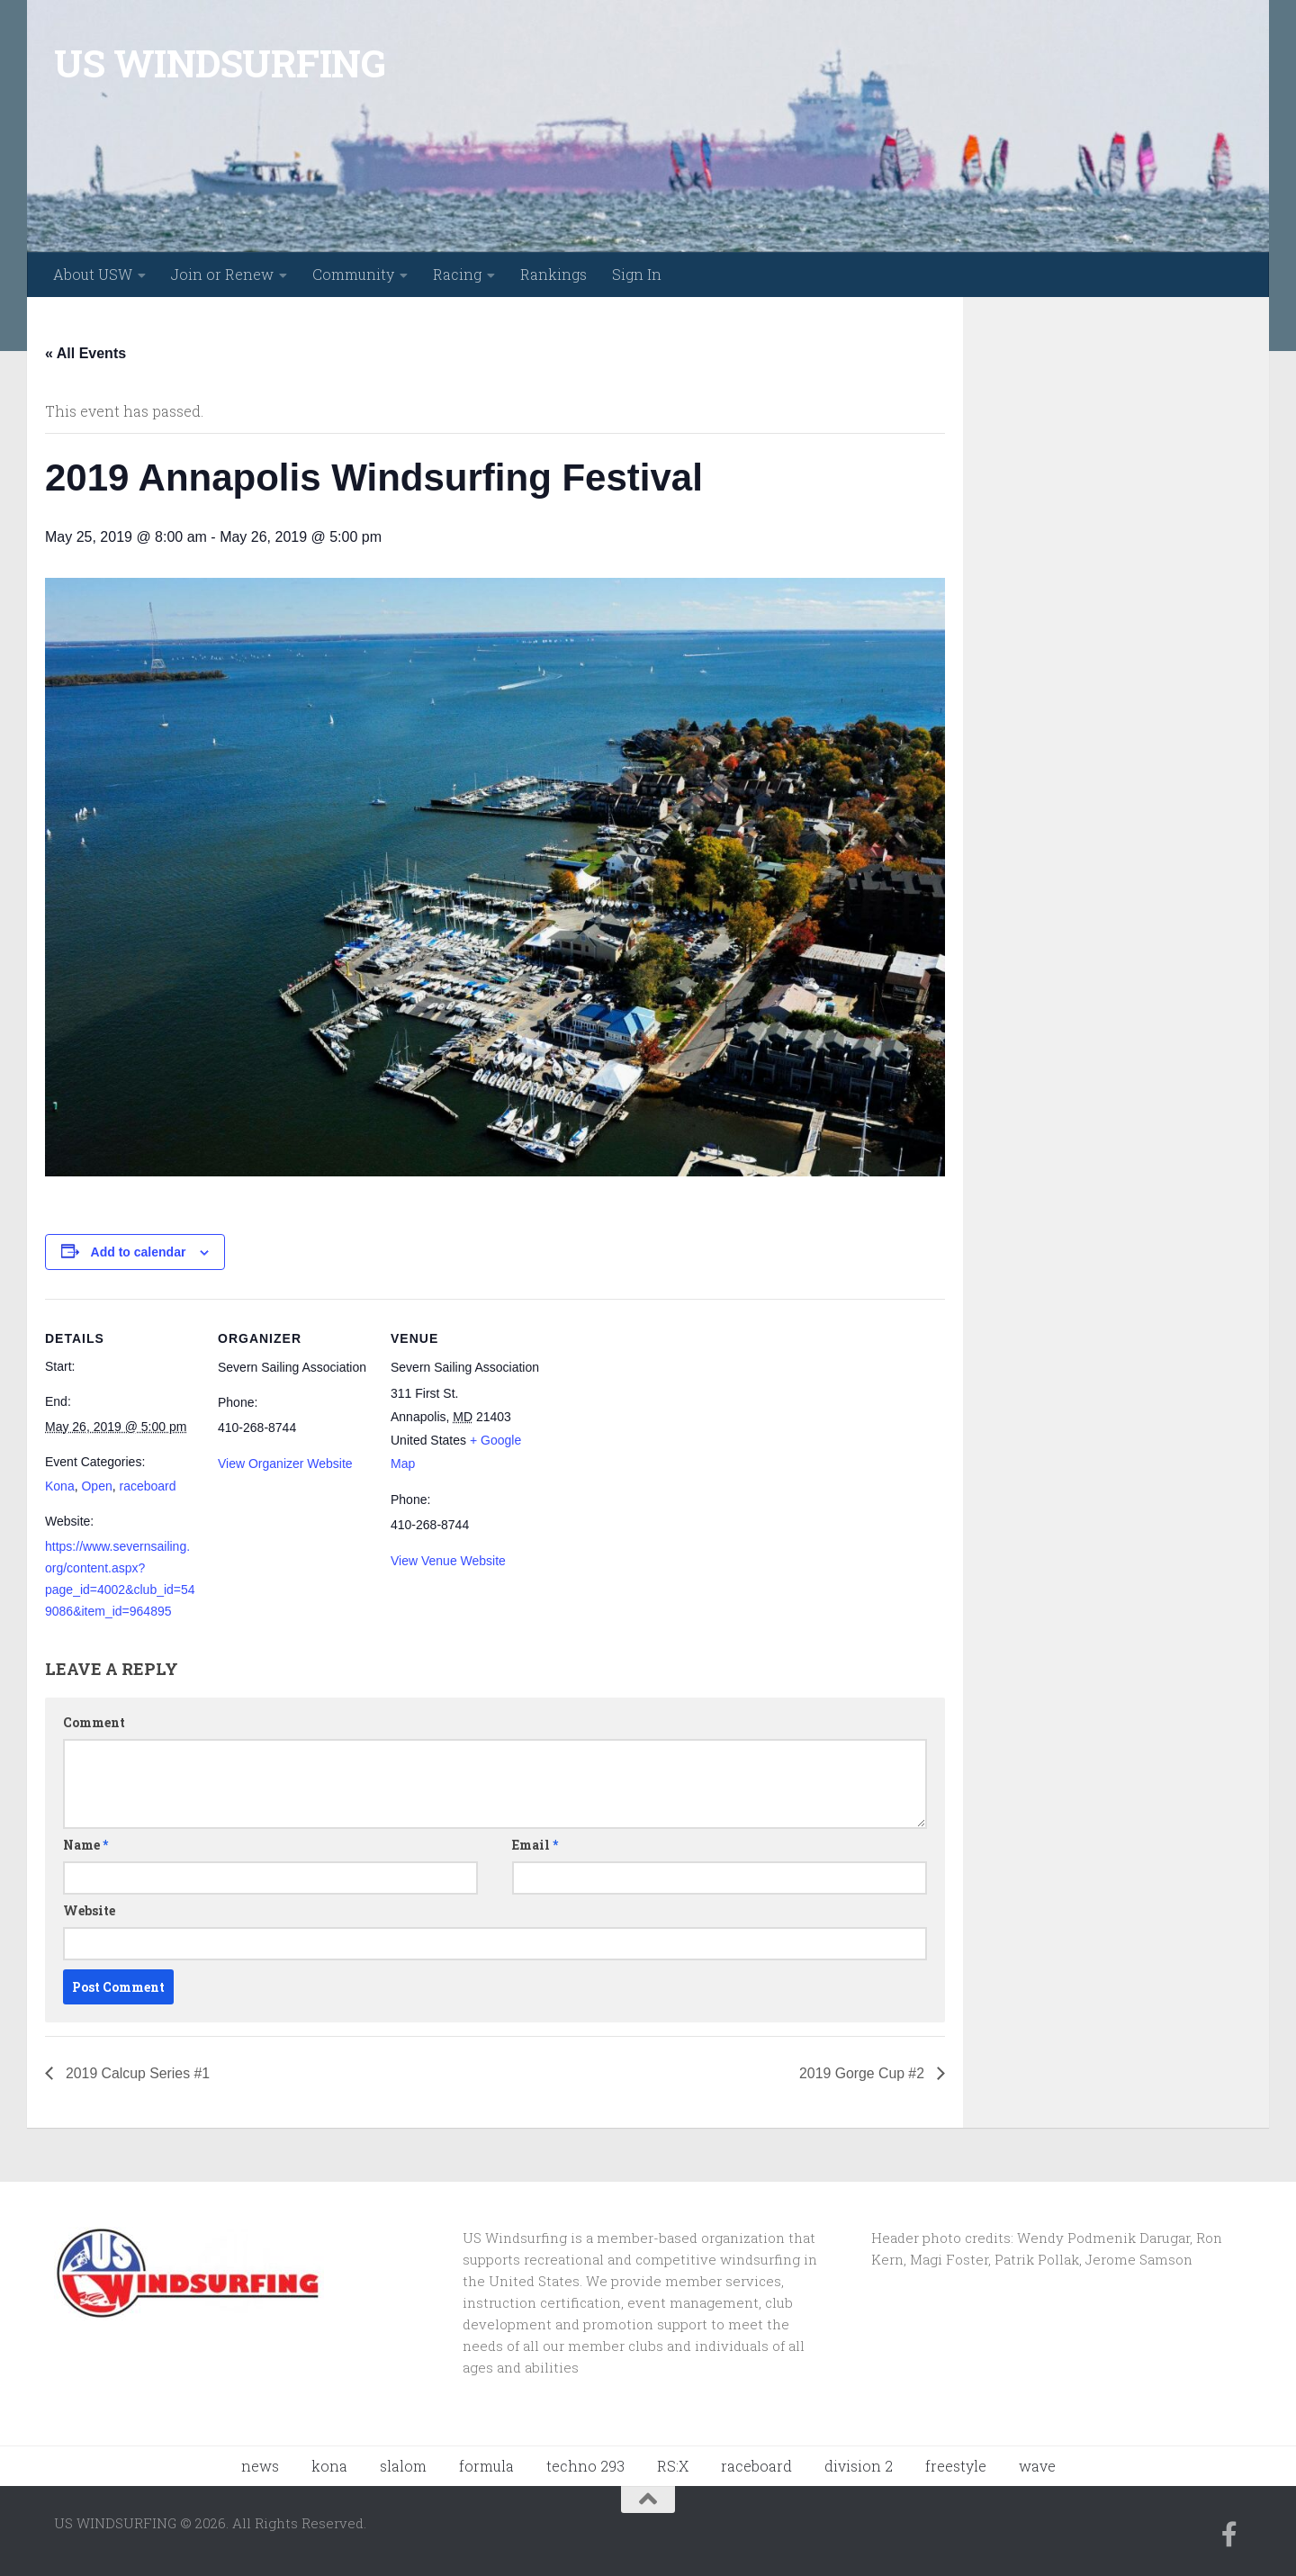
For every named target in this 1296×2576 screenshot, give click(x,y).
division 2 (858, 2465)
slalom (403, 2465)
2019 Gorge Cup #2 (862, 2073)
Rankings (553, 274)
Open (96, 1486)
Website (89, 1910)
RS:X (672, 2465)
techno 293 (585, 2465)
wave (1037, 2465)
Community (353, 274)
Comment (94, 1722)
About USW (92, 274)
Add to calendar (138, 1252)
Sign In (637, 274)
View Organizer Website (285, 1463)
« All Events (85, 353)
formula (486, 2465)
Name (85, 1844)
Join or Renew (222, 274)
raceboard (148, 1486)
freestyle (955, 2465)
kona (329, 2465)
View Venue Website (448, 1561)
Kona (60, 1486)
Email (535, 1844)
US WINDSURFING (219, 62)
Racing (457, 274)
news (260, 2465)
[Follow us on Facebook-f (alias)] (1229, 2534)
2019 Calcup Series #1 (137, 2073)
